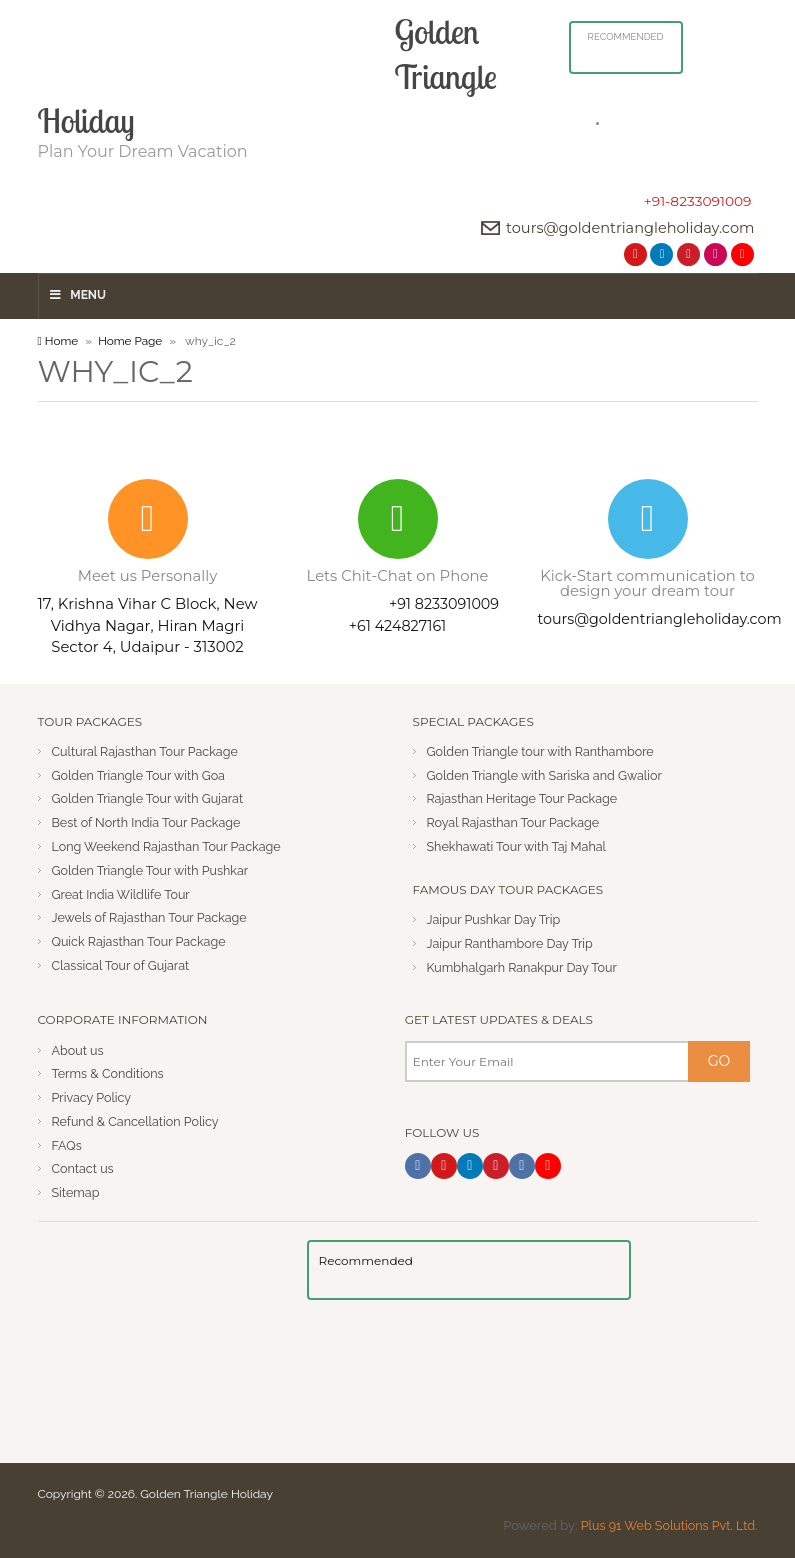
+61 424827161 (397, 625)
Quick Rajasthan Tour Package (142, 941)
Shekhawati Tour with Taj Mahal (520, 846)
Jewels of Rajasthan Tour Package (153, 917)
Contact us (84, 1168)
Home (58, 340)
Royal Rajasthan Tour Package (516, 822)
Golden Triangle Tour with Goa (142, 774)
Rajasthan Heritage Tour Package (526, 798)
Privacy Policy (93, 1097)
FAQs (67, 1144)
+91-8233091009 (697, 201)
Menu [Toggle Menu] (77, 295)
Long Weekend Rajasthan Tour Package (170, 846)
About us (79, 1049)
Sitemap (77, 1192)
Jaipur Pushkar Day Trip (496, 919)
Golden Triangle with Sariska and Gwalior (549, 774)
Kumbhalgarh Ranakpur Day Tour (525, 966)
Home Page (131, 340)
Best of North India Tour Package (150, 822)
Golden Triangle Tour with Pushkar (154, 869)
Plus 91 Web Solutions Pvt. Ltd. (665, 1525)
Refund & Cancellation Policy (138, 1121)
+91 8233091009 (444, 604)
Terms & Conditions (110, 1073)
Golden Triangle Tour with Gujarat (151, 798)
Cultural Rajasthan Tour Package (148, 750)
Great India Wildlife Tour (123, 893)
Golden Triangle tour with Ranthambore (544, 750)
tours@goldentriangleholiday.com (626, 227)
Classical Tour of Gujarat (123, 965)
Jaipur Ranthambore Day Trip (513, 942)
